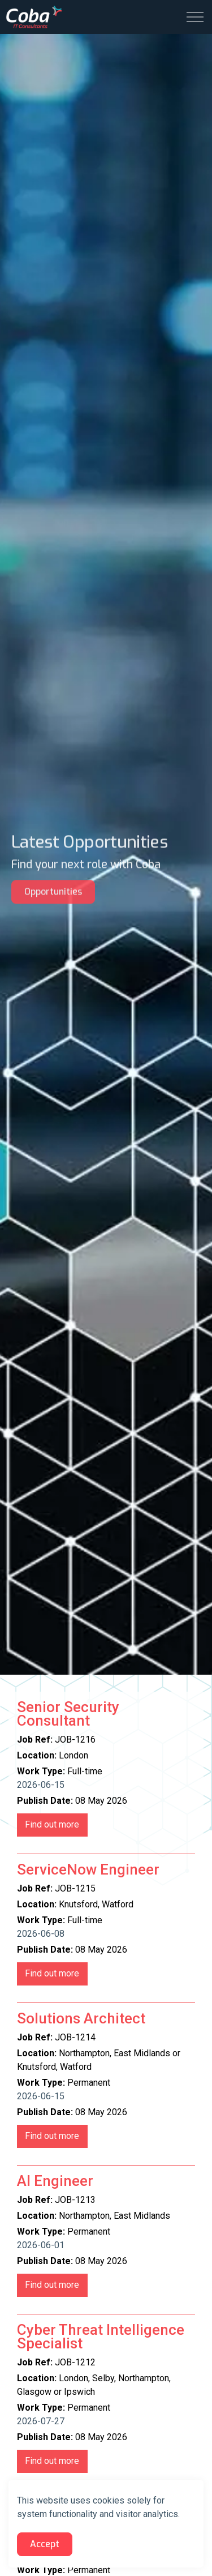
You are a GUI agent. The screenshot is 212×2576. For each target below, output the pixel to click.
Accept (45, 2544)
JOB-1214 (52, 2136)
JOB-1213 (52, 2285)
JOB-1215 (52, 1974)
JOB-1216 (52, 1825)
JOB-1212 (52, 2461)
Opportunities (53, 885)
